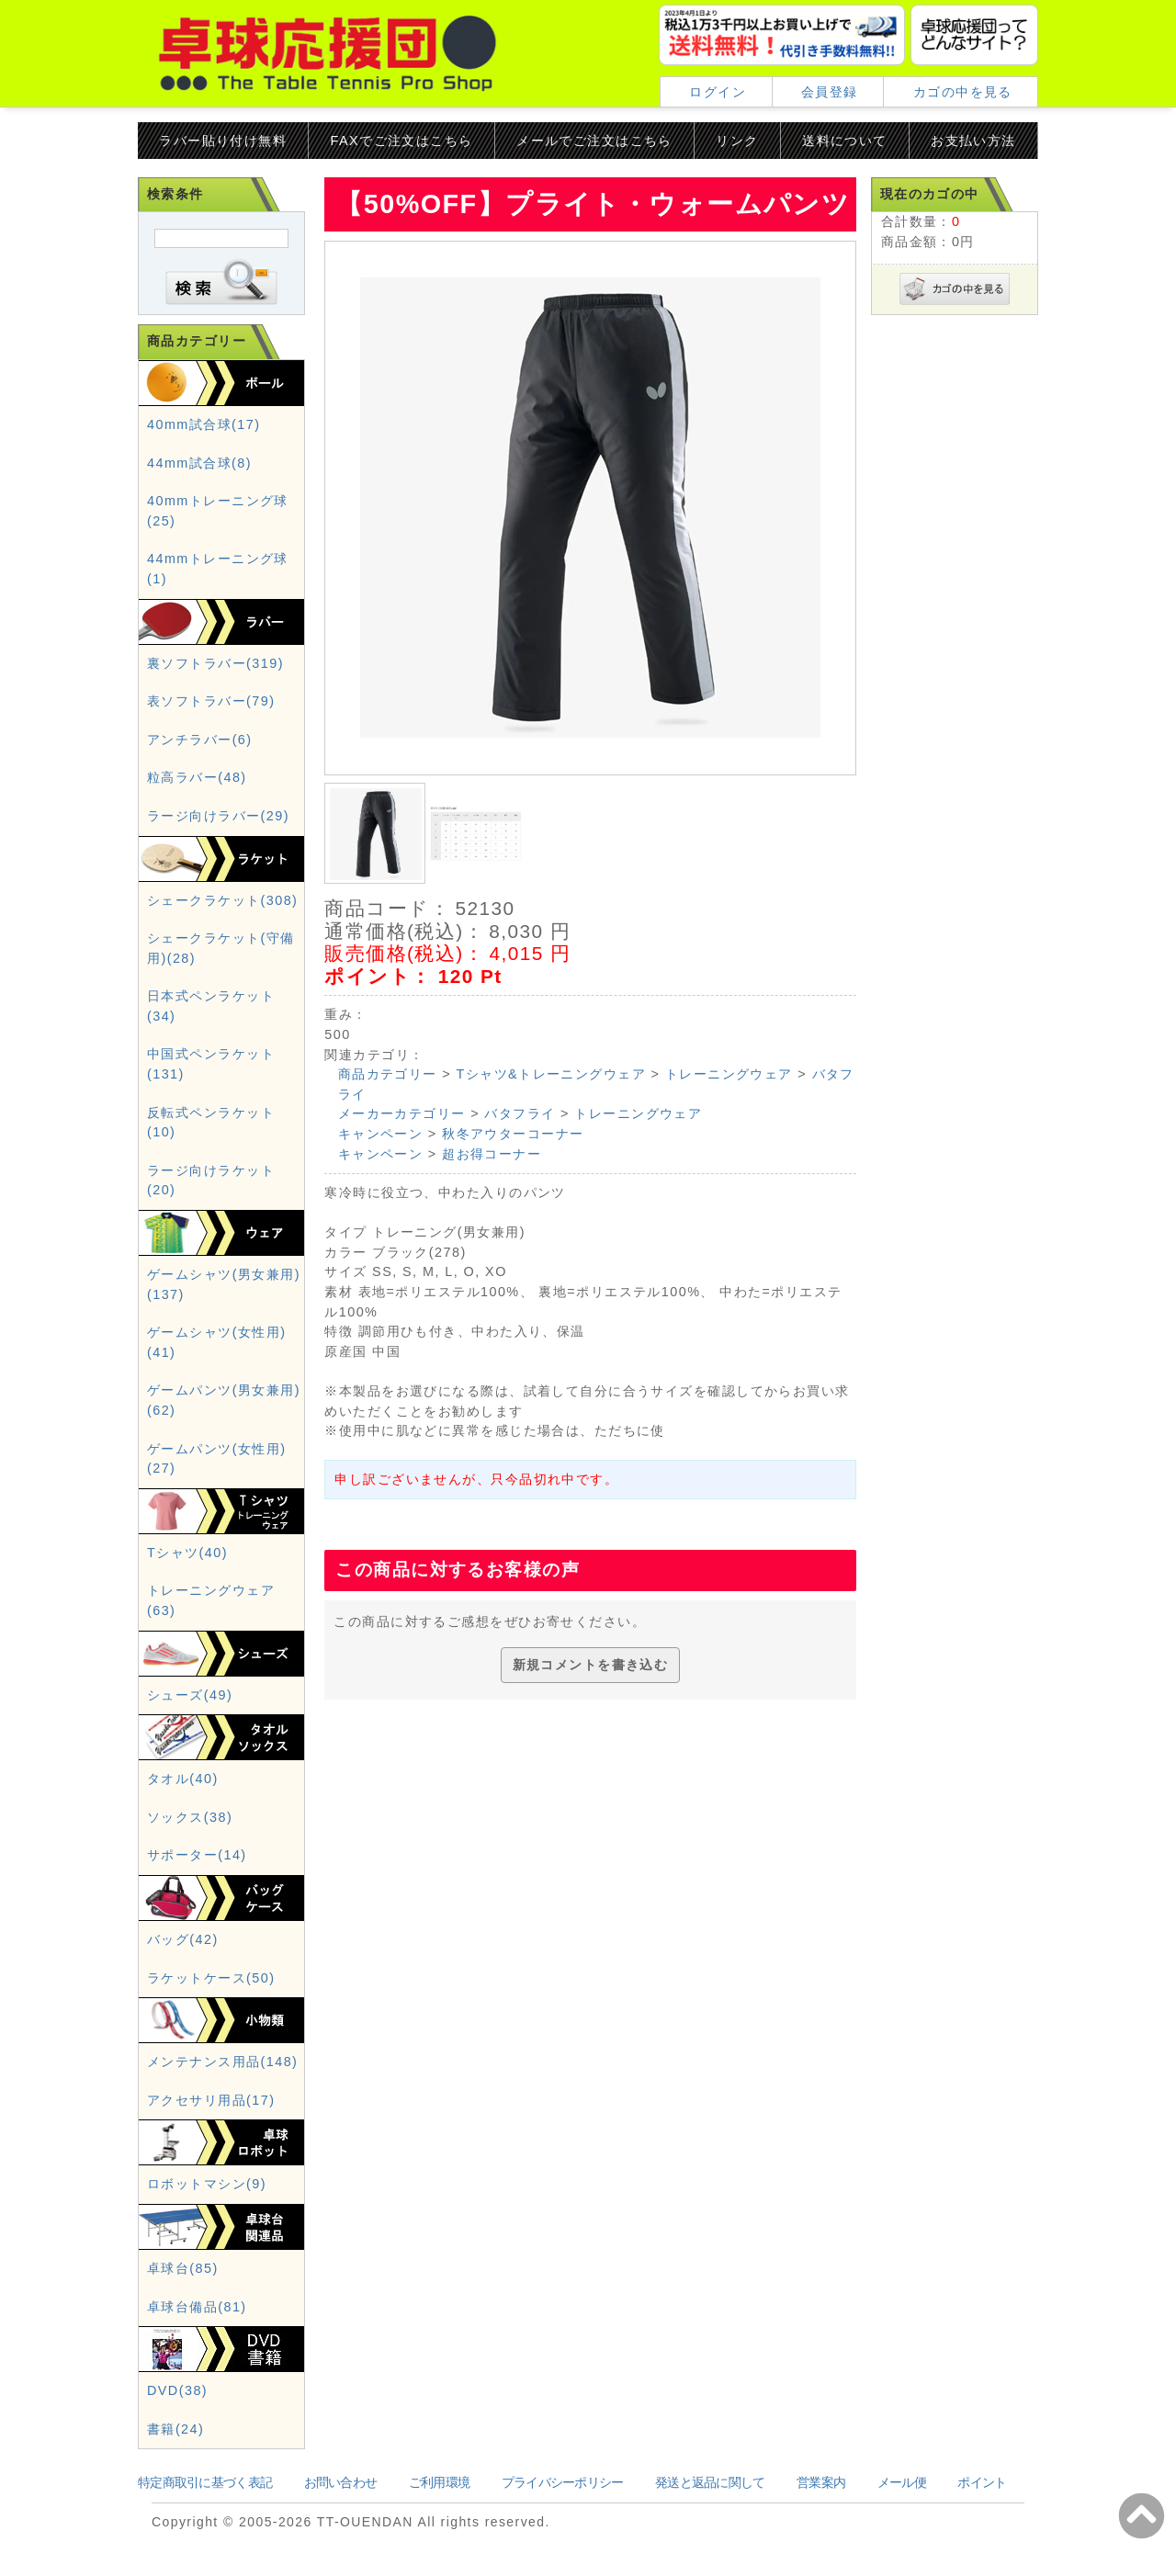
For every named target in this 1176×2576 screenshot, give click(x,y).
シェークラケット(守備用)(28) (221, 948)
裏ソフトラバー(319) (215, 663)
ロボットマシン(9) (206, 2183)
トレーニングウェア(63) (211, 1600)
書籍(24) (175, 2429)
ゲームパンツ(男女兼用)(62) (223, 1400)
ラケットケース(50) (211, 1978)
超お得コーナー (491, 1154)
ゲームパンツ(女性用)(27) (216, 1458)
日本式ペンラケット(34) (211, 1006)
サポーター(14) (197, 1854)
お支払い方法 (973, 140)
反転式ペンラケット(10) (211, 1122)
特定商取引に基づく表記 (205, 2482)
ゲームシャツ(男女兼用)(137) (223, 1284)
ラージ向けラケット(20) (211, 1180)
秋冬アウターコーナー (512, 1133)
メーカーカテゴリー (402, 1113)
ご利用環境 (439, 2482)
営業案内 (821, 2482)
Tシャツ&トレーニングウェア (552, 1074)
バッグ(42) (183, 1939)
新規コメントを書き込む (591, 1664)
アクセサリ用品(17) (211, 2100)
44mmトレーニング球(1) (217, 568)
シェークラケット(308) (222, 900)
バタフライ (519, 1113)
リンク (737, 140)
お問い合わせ (341, 2482)
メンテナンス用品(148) (222, 2061)
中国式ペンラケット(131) (211, 1063)
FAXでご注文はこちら (402, 140)
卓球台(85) (183, 2268)
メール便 (901, 2482)
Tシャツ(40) (187, 1552)
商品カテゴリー (387, 1074)
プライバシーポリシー (563, 2482)
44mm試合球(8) (199, 463)
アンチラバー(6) (200, 739)
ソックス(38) (189, 1817)
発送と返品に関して (710, 2482)
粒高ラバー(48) (197, 777)
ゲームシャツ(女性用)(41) (216, 1342)
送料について (845, 140)
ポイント (981, 2482)
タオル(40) (183, 1778)
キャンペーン (381, 1133)
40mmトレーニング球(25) (217, 510)
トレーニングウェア (729, 1074)
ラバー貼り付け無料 (223, 140)
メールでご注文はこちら (594, 140)
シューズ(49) (189, 1695)
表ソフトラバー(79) (211, 701)
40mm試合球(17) (203, 424)
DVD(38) (177, 2390)
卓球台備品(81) (197, 2306)
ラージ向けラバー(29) (218, 815)
